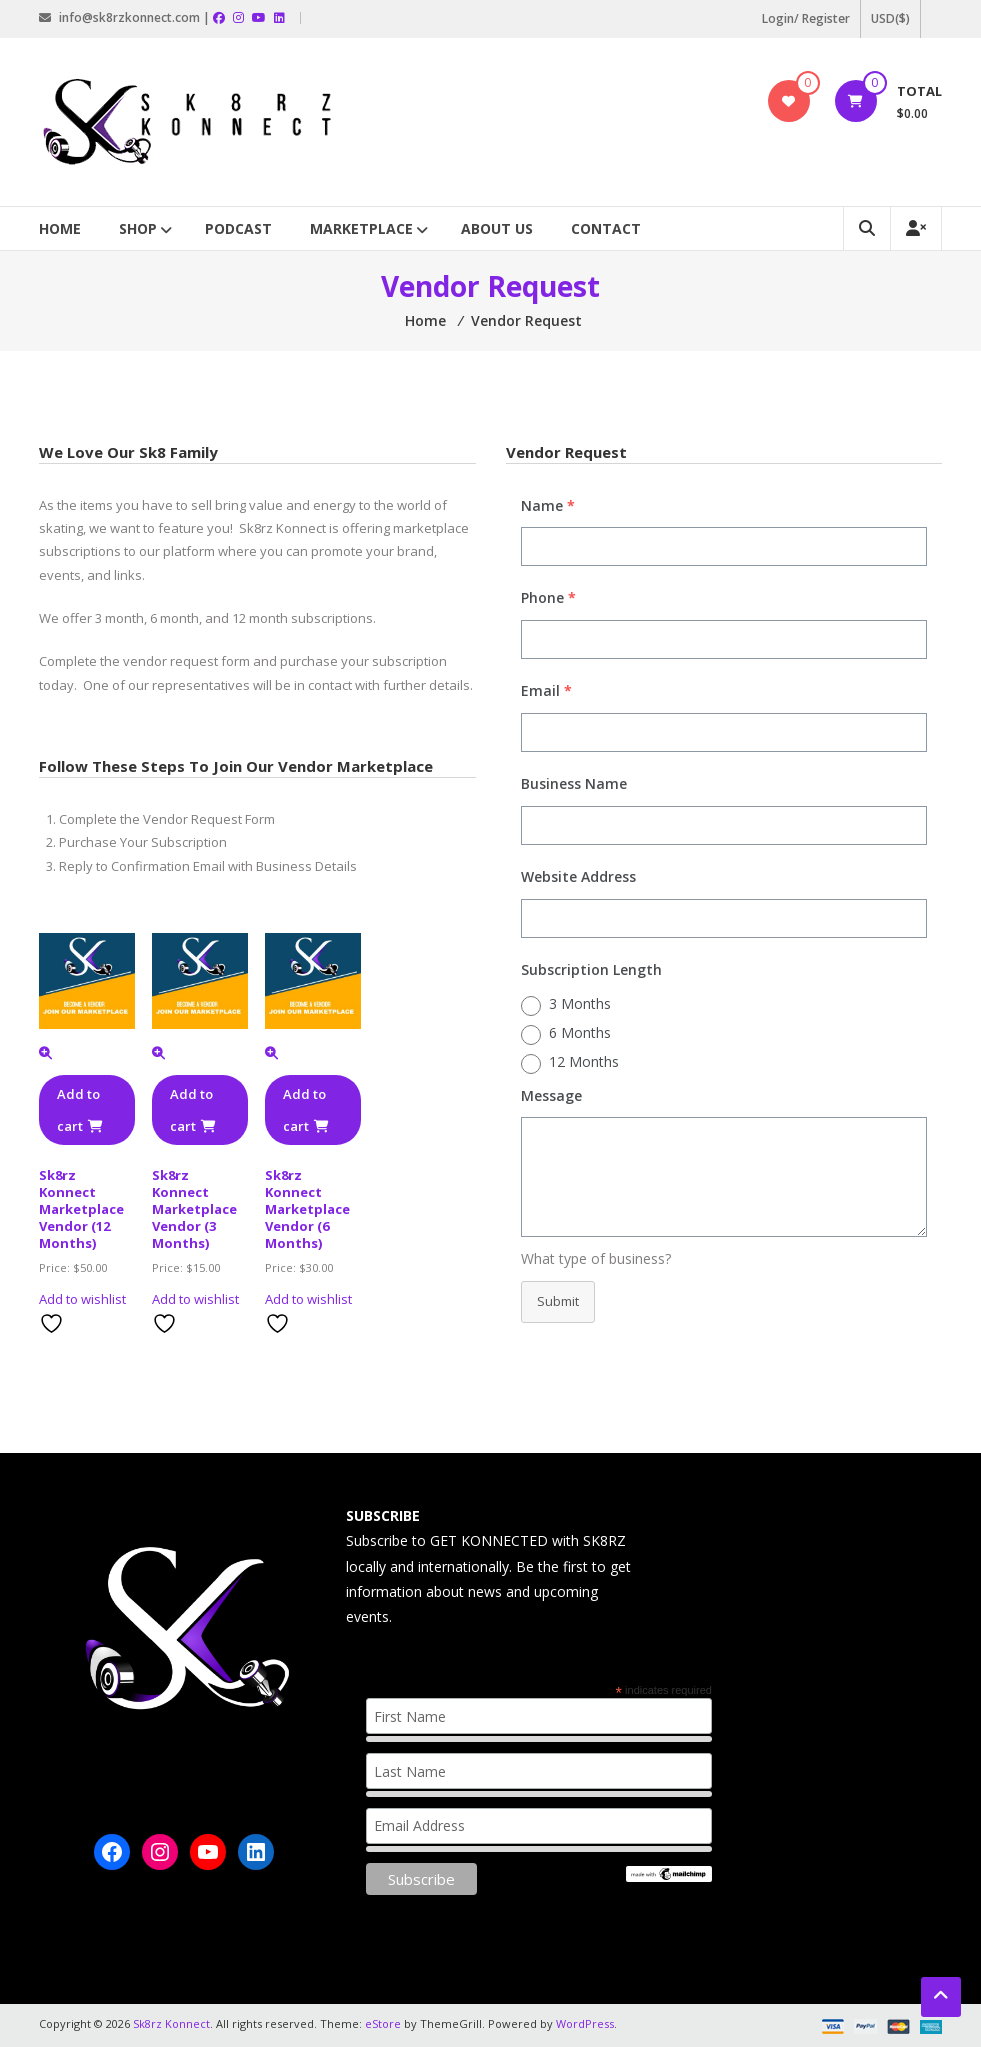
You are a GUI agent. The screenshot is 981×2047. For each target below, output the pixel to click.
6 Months (580, 1032)
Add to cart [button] (80, 1110)
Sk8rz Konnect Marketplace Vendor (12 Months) (81, 1209)
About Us (497, 228)
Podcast (238, 228)
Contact (606, 228)
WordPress (585, 2023)
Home (60, 228)
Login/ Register (806, 18)
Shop (138, 228)
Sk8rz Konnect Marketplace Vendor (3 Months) (194, 1209)
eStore (383, 2023)
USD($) (890, 18)
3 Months (580, 1003)
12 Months (584, 1061)
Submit (558, 1301)
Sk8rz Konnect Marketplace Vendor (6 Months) (307, 1209)
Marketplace (361, 228)
